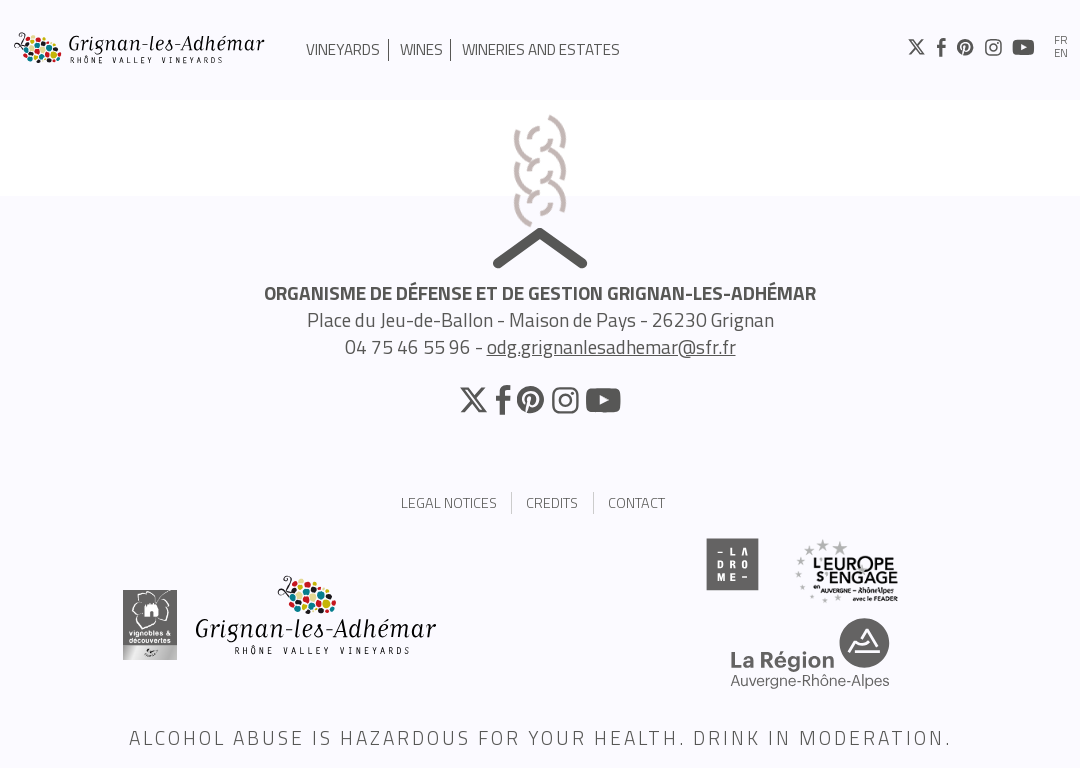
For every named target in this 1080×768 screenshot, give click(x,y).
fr (1061, 40)
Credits (552, 503)
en (1061, 53)
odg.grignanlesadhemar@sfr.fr (611, 346)
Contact (636, 503)
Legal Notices (449, 503)
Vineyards (343, 49)
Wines (421, 49)
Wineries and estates (541, 49)
